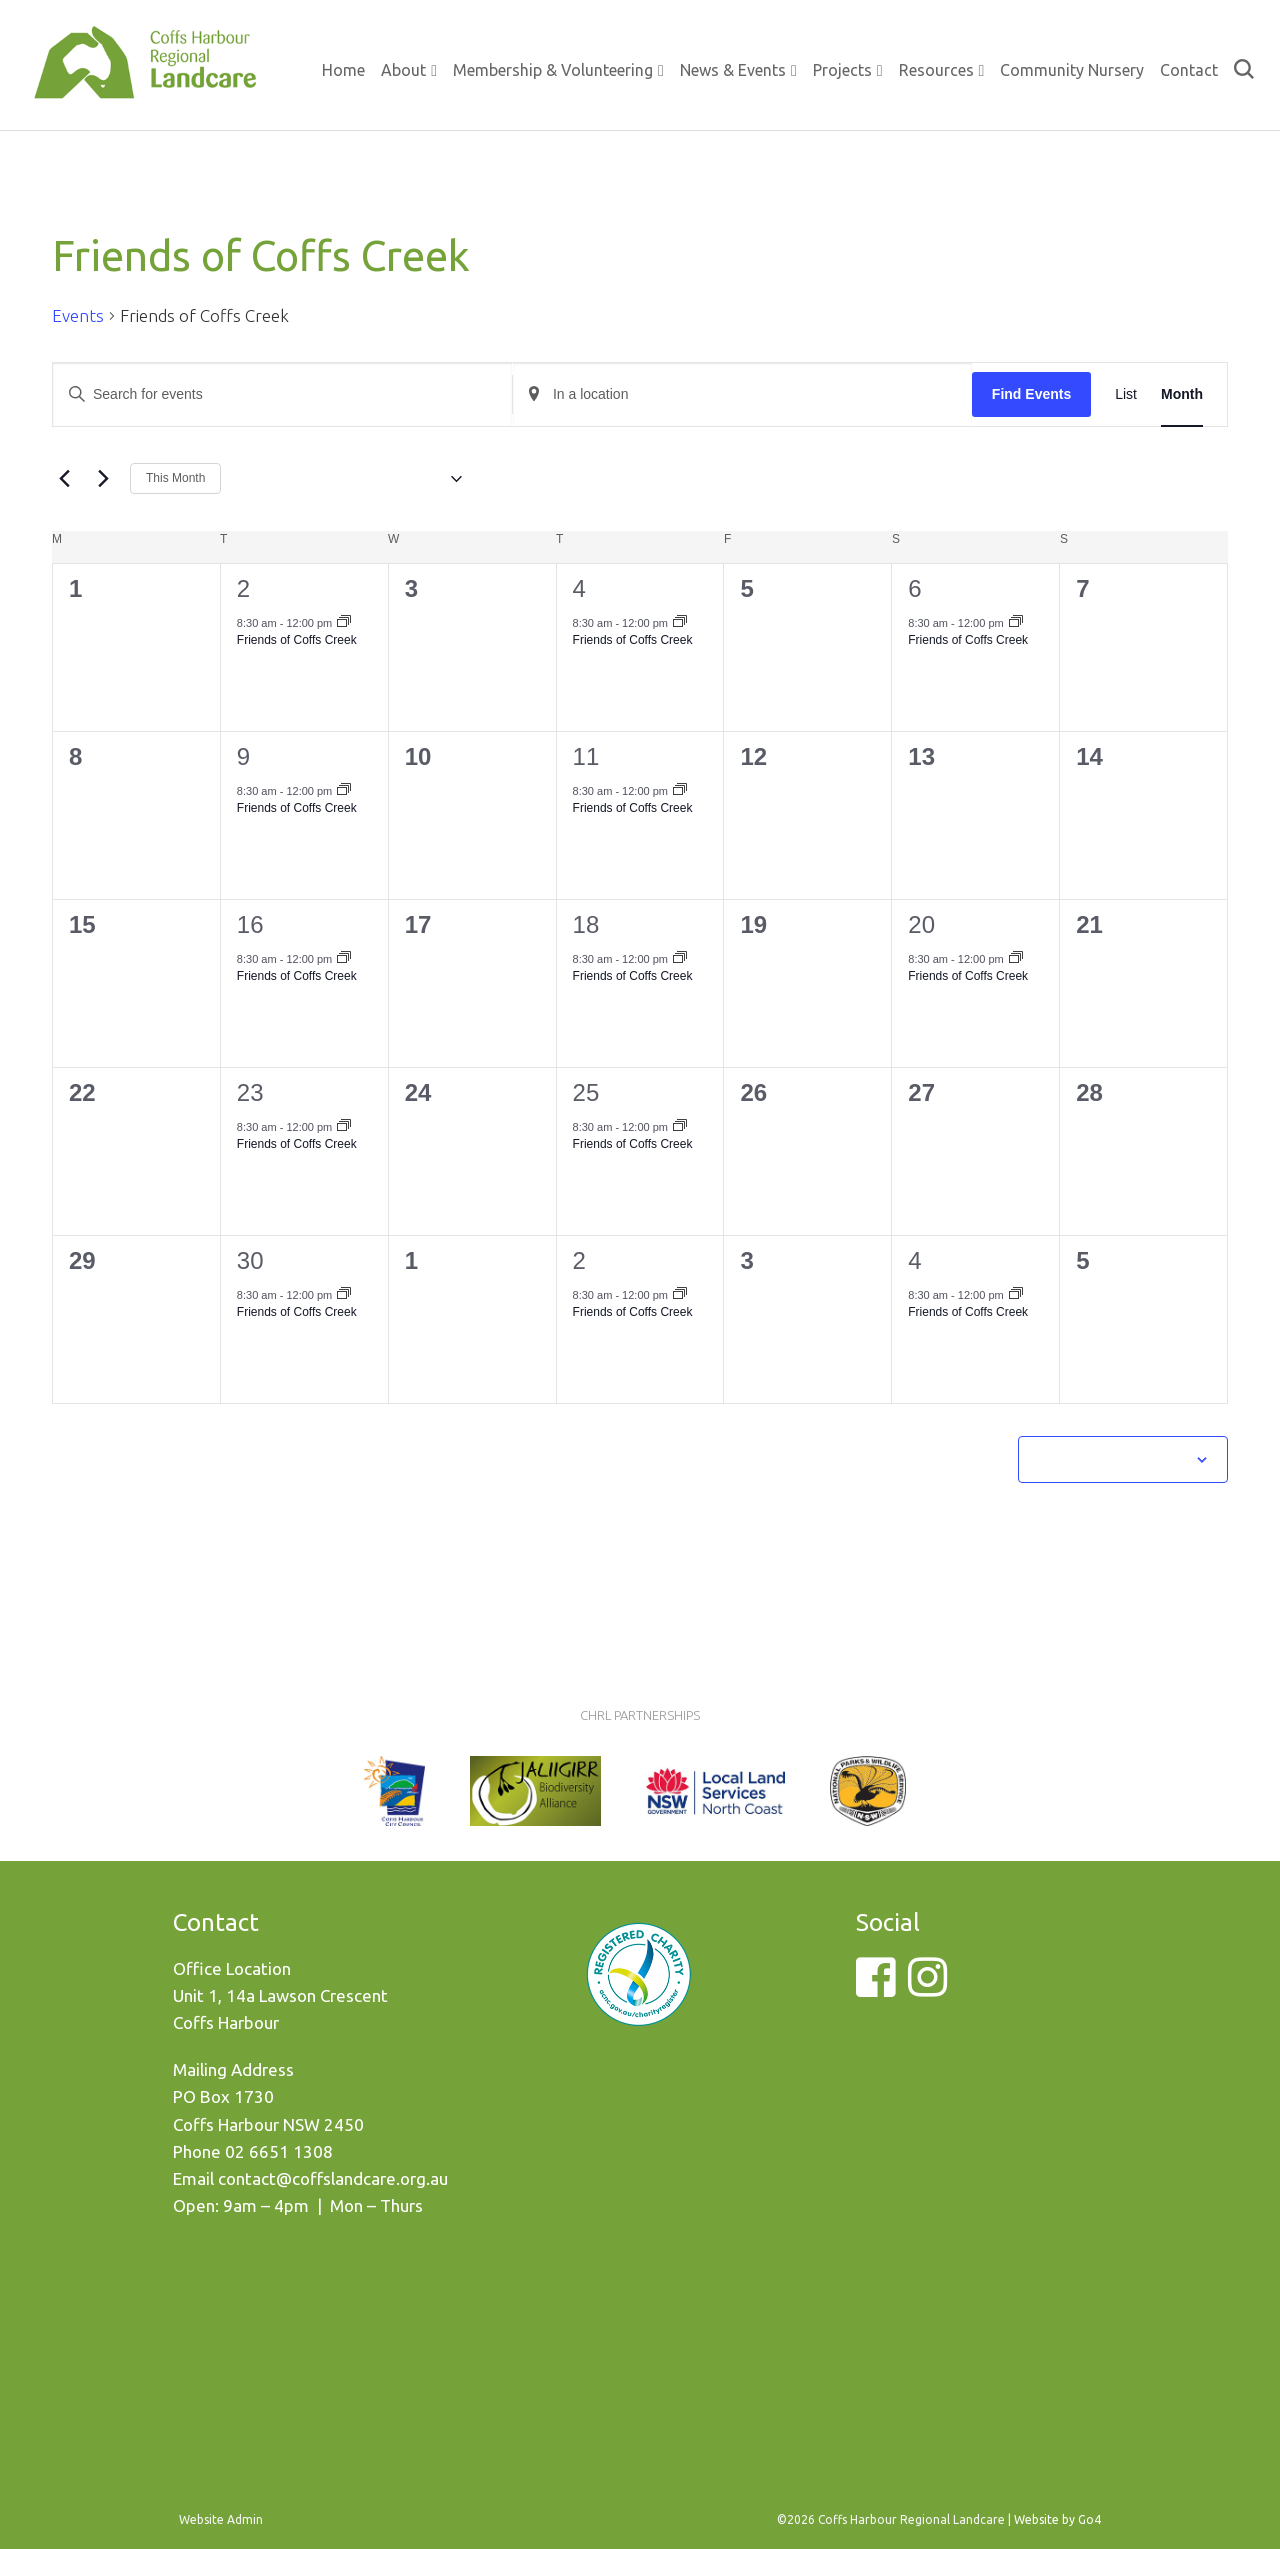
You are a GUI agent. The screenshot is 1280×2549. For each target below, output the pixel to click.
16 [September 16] (250, 924)
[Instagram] (927, 1988)
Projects (842, 70)
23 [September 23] (250, 1092)
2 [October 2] (579, 1260)
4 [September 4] (579, 588)
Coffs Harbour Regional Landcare (145, 82)
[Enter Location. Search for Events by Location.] (742, 394)
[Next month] (103, 479)
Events (78, 315)
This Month (175, 478)
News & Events (733, 70)
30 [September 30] (250, 1260)
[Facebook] (875, 1988)
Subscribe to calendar (1112, 1459)
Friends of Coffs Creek (297, 640)
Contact (1189, 70)
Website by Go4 (1057, 2519)
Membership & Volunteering (553, 70)
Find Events (1031, 394)
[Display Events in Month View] (1182, 394)
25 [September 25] (586, 1092)
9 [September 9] (243, 756)
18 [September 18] (586, 924)
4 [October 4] (914, 1260)
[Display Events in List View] (1126, 394)
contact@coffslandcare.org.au (333, 2178)
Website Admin (221, 2519)
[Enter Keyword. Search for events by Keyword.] (282, 394)
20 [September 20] (921, 924)
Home (343, 70)
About (403, 70)
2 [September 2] (243, 588)
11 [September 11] (586, 756)
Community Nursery (1072, 70)
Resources (936, 70)
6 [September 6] (914, 588)
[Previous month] (64, 479)
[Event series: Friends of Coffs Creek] (344, 623)
